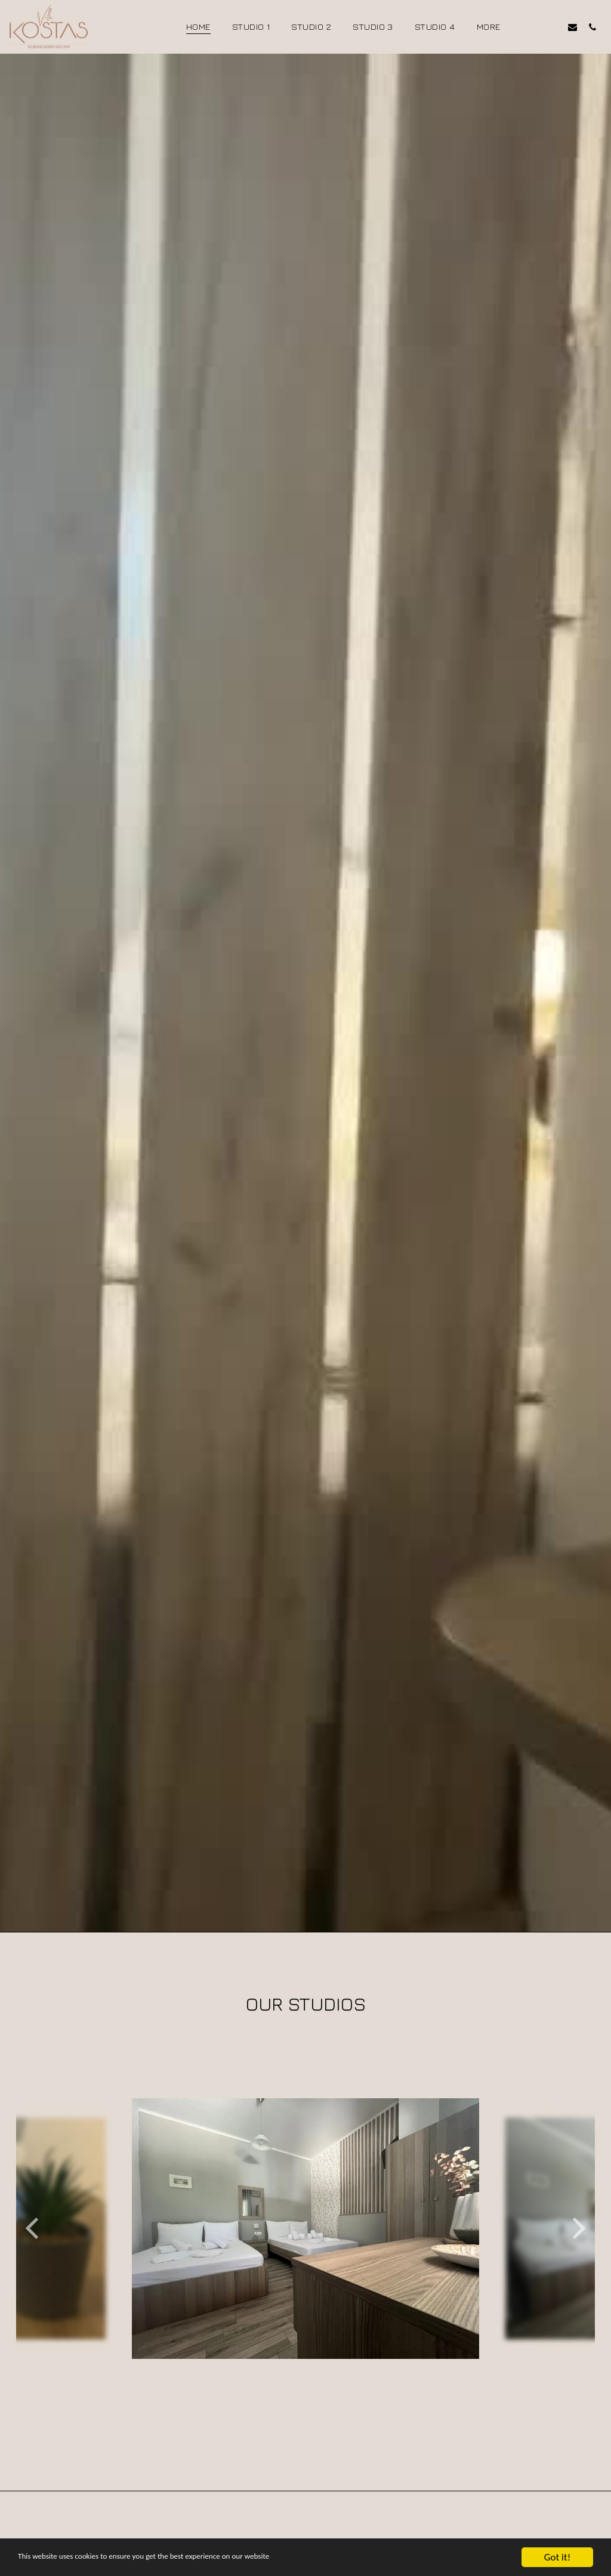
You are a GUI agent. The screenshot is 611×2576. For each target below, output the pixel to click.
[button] (533, 27)
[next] (577, 2275)
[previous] (34, 2275)
